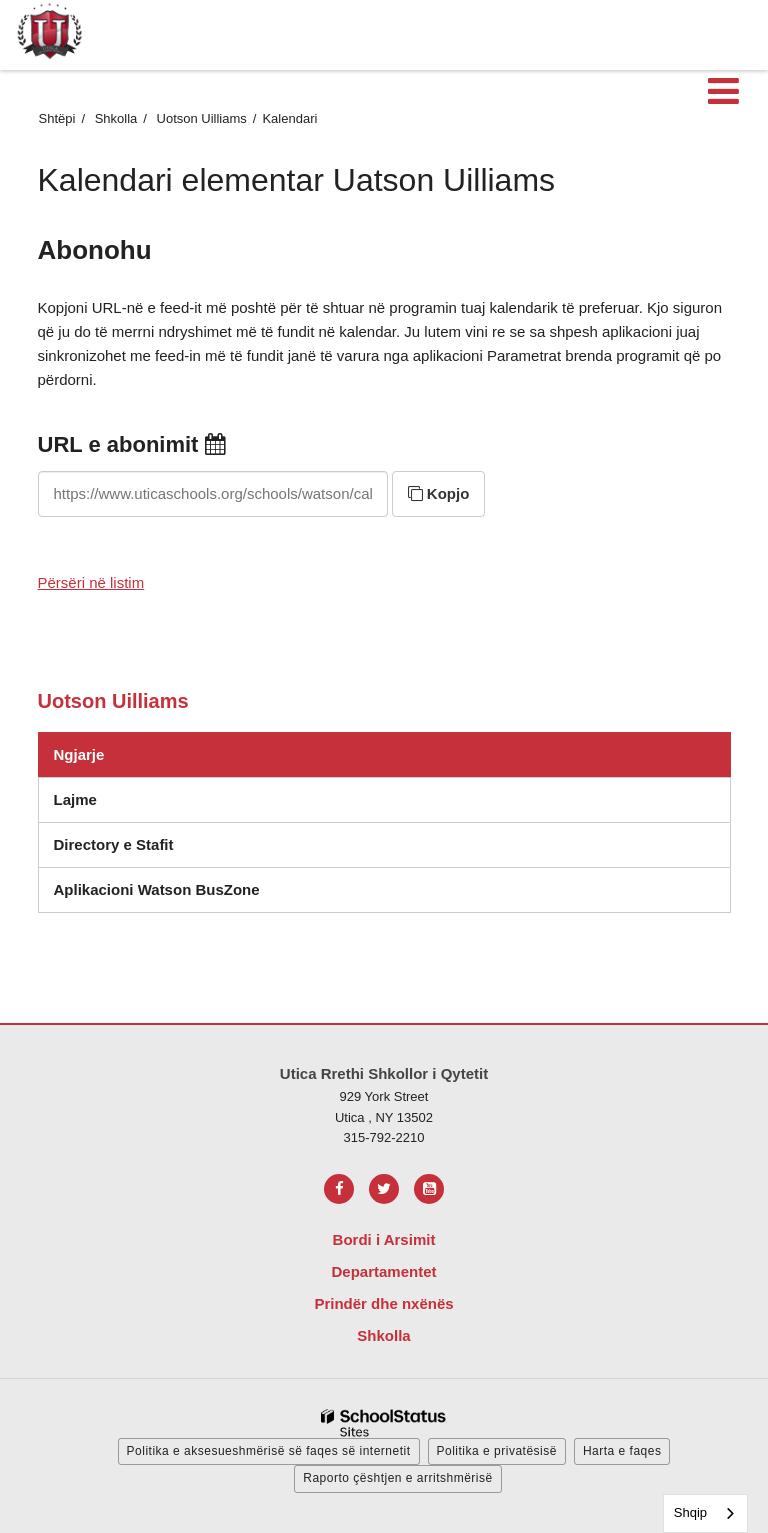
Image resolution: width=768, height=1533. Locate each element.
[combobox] (705, 1513)
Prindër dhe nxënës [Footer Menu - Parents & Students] (383, 1303)
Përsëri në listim (91, 582)
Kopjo (439, 493)
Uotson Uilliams (202, 118)
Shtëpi (57, 118)
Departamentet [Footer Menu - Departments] (383, 1271)
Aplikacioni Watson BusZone (157, 889)
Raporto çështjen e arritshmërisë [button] (397, 1478)
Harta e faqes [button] (622, 1451)
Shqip (690, 1512)
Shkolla (116, 118)
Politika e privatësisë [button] (497, 1451)
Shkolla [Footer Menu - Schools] (383, 1335)
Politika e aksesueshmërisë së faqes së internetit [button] (269, 1451)
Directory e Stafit (114, 844)
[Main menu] (723, 90)
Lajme (75, 799)
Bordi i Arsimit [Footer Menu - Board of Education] (384, 1239)
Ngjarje (79, 754)
